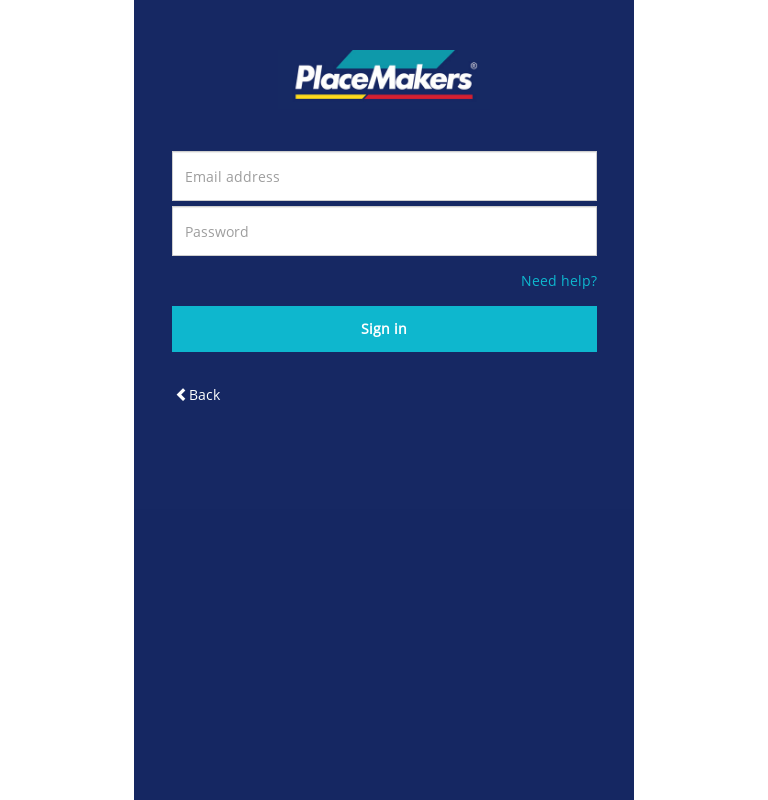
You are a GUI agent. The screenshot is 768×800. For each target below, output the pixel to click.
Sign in (384, 328)
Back (197, 394)
